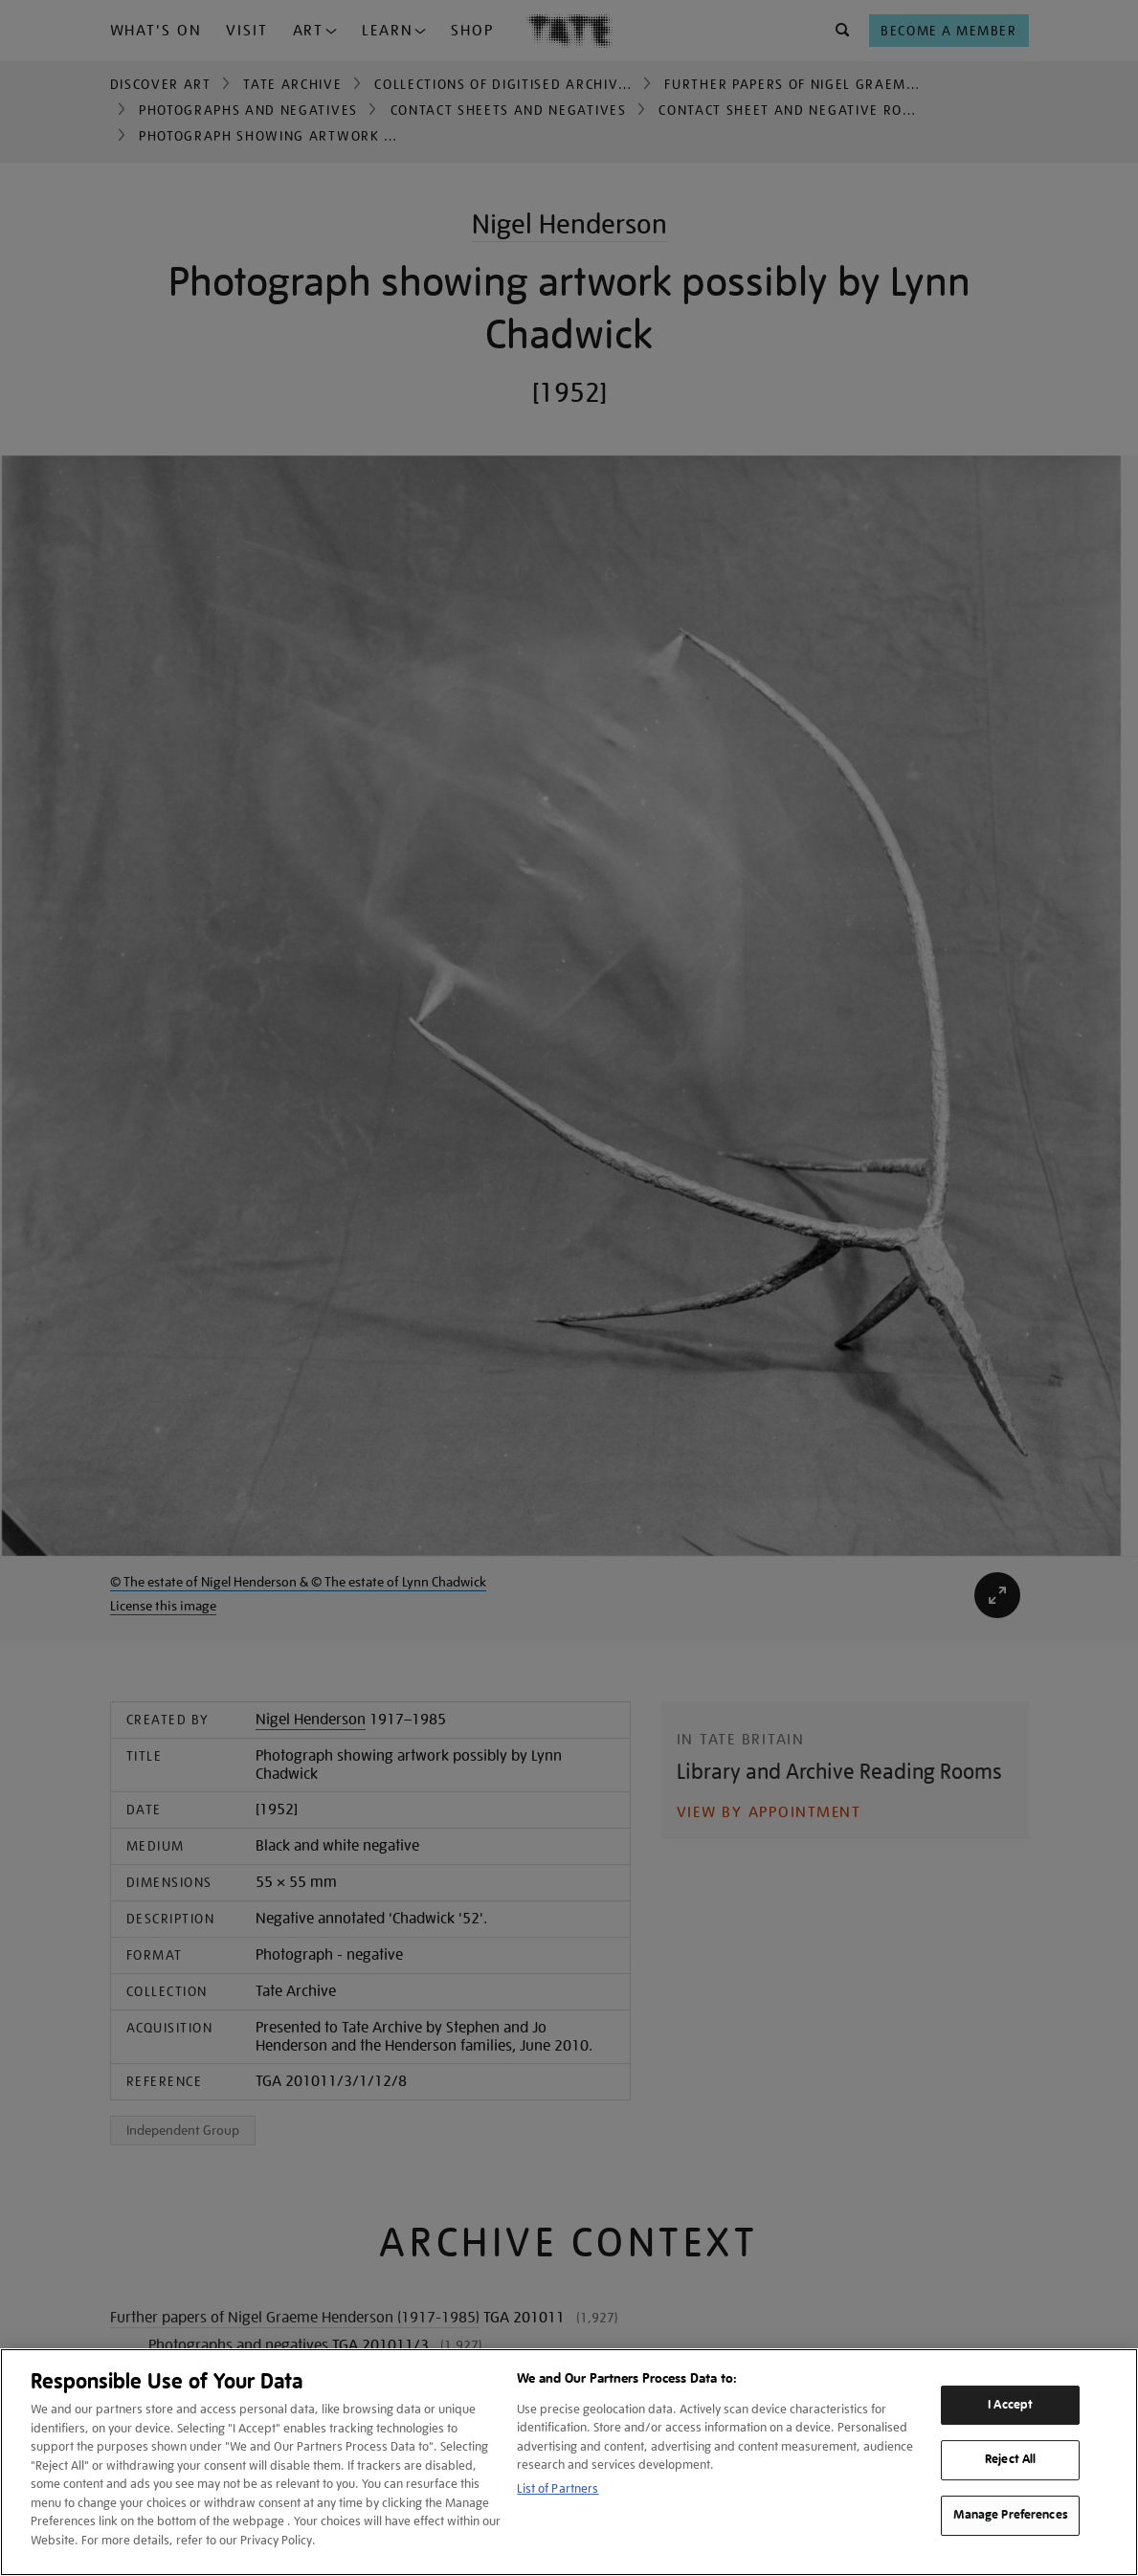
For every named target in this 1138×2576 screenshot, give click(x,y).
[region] (569, 2462)
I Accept (1010, 2404)
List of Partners (557, 2488)
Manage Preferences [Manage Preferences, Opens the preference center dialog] (1010, 2514)
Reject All (1010, 2460)
